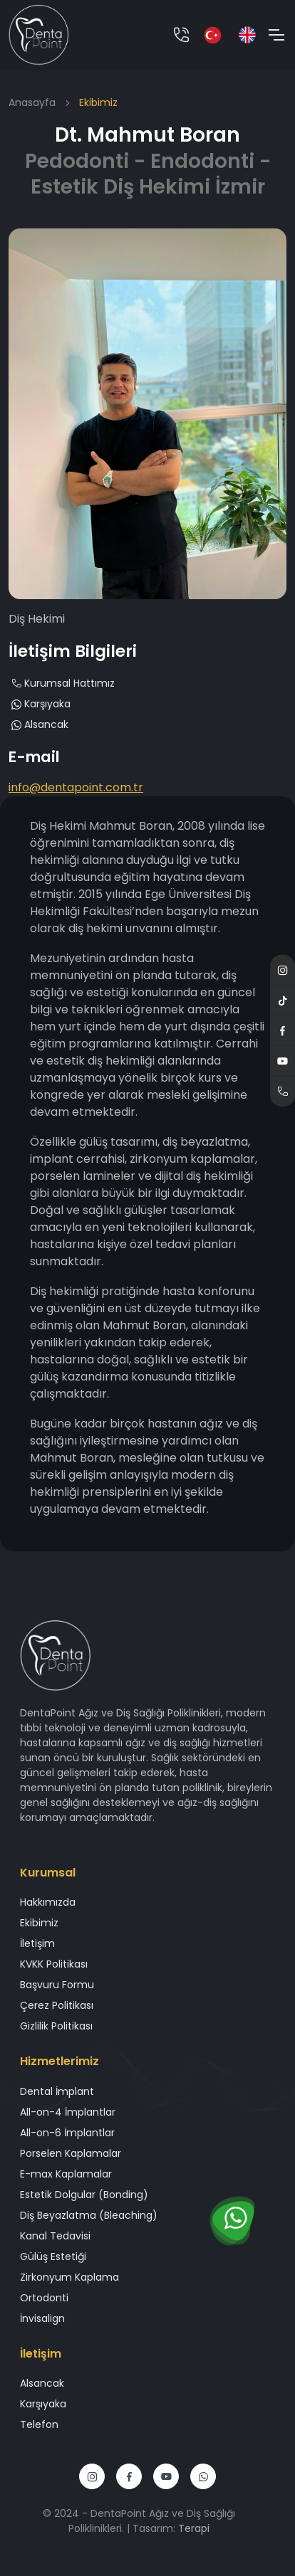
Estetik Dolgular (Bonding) (84, 2194)
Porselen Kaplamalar (70, 2153)
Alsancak (38, 724)
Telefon (39, 2424)
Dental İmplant (57, 2091)
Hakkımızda (48, 1902)
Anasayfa (32, 102)
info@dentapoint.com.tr (76, 787)
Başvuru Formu (57, 1985)
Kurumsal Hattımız (62, 683)
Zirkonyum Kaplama (69, 2277)
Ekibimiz (39, 1923)
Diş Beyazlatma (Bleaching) (88, 2215)
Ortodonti (44, 2298)
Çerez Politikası (56, 2005)
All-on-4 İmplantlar (67, 2112)
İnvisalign (42, 2318)
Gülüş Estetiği (53, 2256)
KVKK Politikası (54, 1964)
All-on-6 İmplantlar (67, 2133)
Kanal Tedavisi (55, 2236)
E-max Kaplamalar (66, 2174)
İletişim (37, 1943)
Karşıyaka (40, 704)
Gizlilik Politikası (56, 2026)
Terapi (193, 2528)
